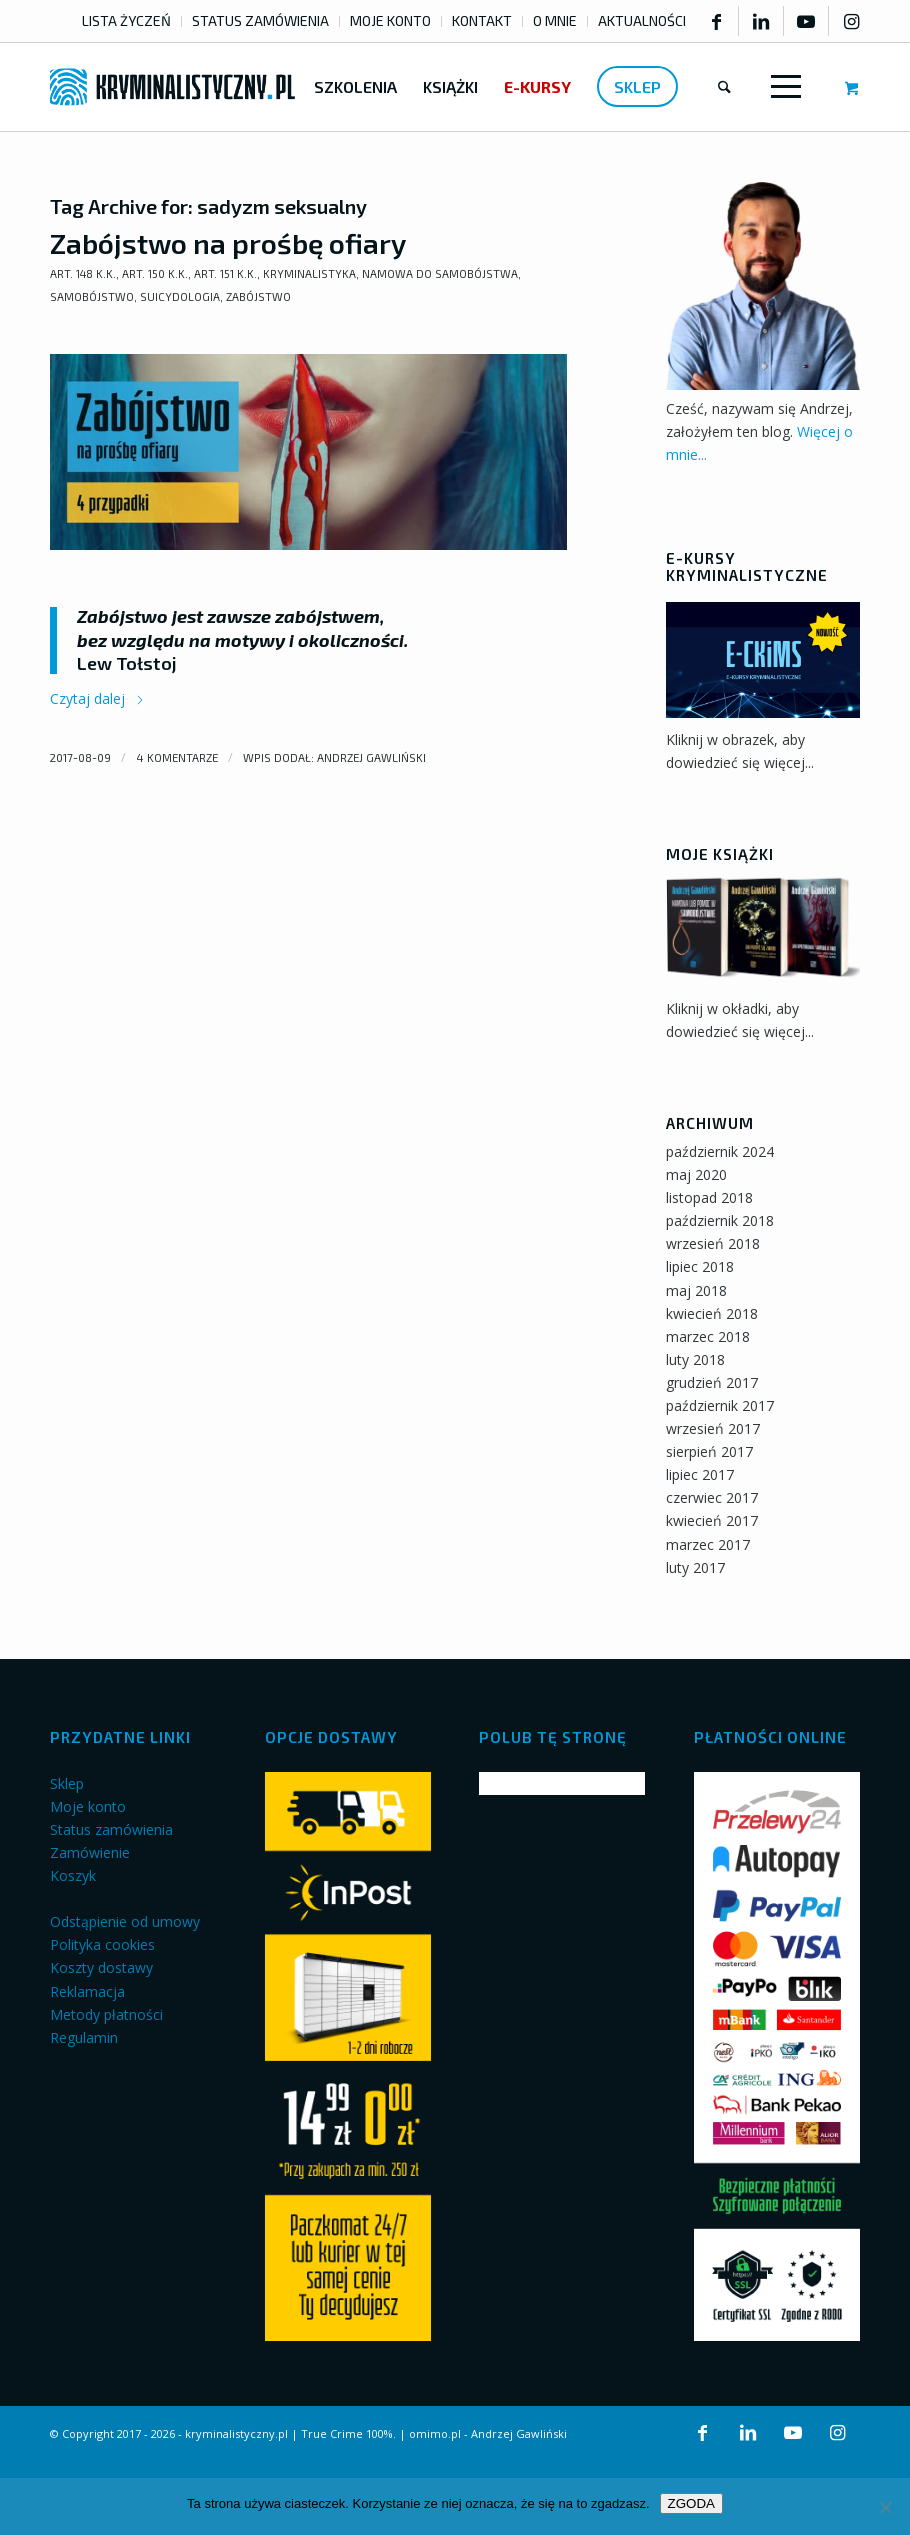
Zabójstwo (258, 296)
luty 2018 (695, 1359)
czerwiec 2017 (712, 1497)
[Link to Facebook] (716, 21)
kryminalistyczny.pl (236, 2433)
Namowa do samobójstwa (440, 273)
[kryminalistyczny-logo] (172, 87)
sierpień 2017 (709, 1451)
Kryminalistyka (309, 273)
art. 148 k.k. (83, 273)
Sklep (67, 1783)
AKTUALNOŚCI (642, 20)
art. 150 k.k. (155, 273)
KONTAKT (482, 20)
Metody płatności (106, 2014)
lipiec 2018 (700, 1266)
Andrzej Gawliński (371, 757)
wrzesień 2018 (713, 1243)
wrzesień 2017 (713, 1428)
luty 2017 (695, 1567)
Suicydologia (180, 296)
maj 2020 (696, 1174)
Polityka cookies (102, 1944)
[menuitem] (127, 21)
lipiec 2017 (700, 1474)
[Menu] (782, 87)
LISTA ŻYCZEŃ (126, 20)
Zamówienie (90, 1852)
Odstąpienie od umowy (125, 1921)
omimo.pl (435, 2433)
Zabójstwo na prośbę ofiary (228, 243)
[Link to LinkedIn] (761, 21)
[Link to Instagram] (851, 21)
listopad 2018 (709, 1197)
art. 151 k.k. (225, 273)
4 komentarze (177, 757)
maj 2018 (696, 1290)
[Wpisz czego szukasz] (724, 87)
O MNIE (555, 20)
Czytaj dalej (97, 698)
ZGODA (691, 2503)
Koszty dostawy (101, 1967)
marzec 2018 (708, 1336)
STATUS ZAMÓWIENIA (260, 20)
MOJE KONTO (390, 20)
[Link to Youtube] (806, 21)
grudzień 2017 (712, 1382)
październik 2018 (720, 1220)
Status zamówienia (111, 1829)
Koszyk (73, 1875)
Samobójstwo (92, 296)
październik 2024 (720, 1151)
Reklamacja (87, 1991)
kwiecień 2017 (712, 1520)
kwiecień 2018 (712, 1313)
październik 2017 (720, 1405)
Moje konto (88, 1806)
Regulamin (84, 2037)
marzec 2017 (708, 1544)
